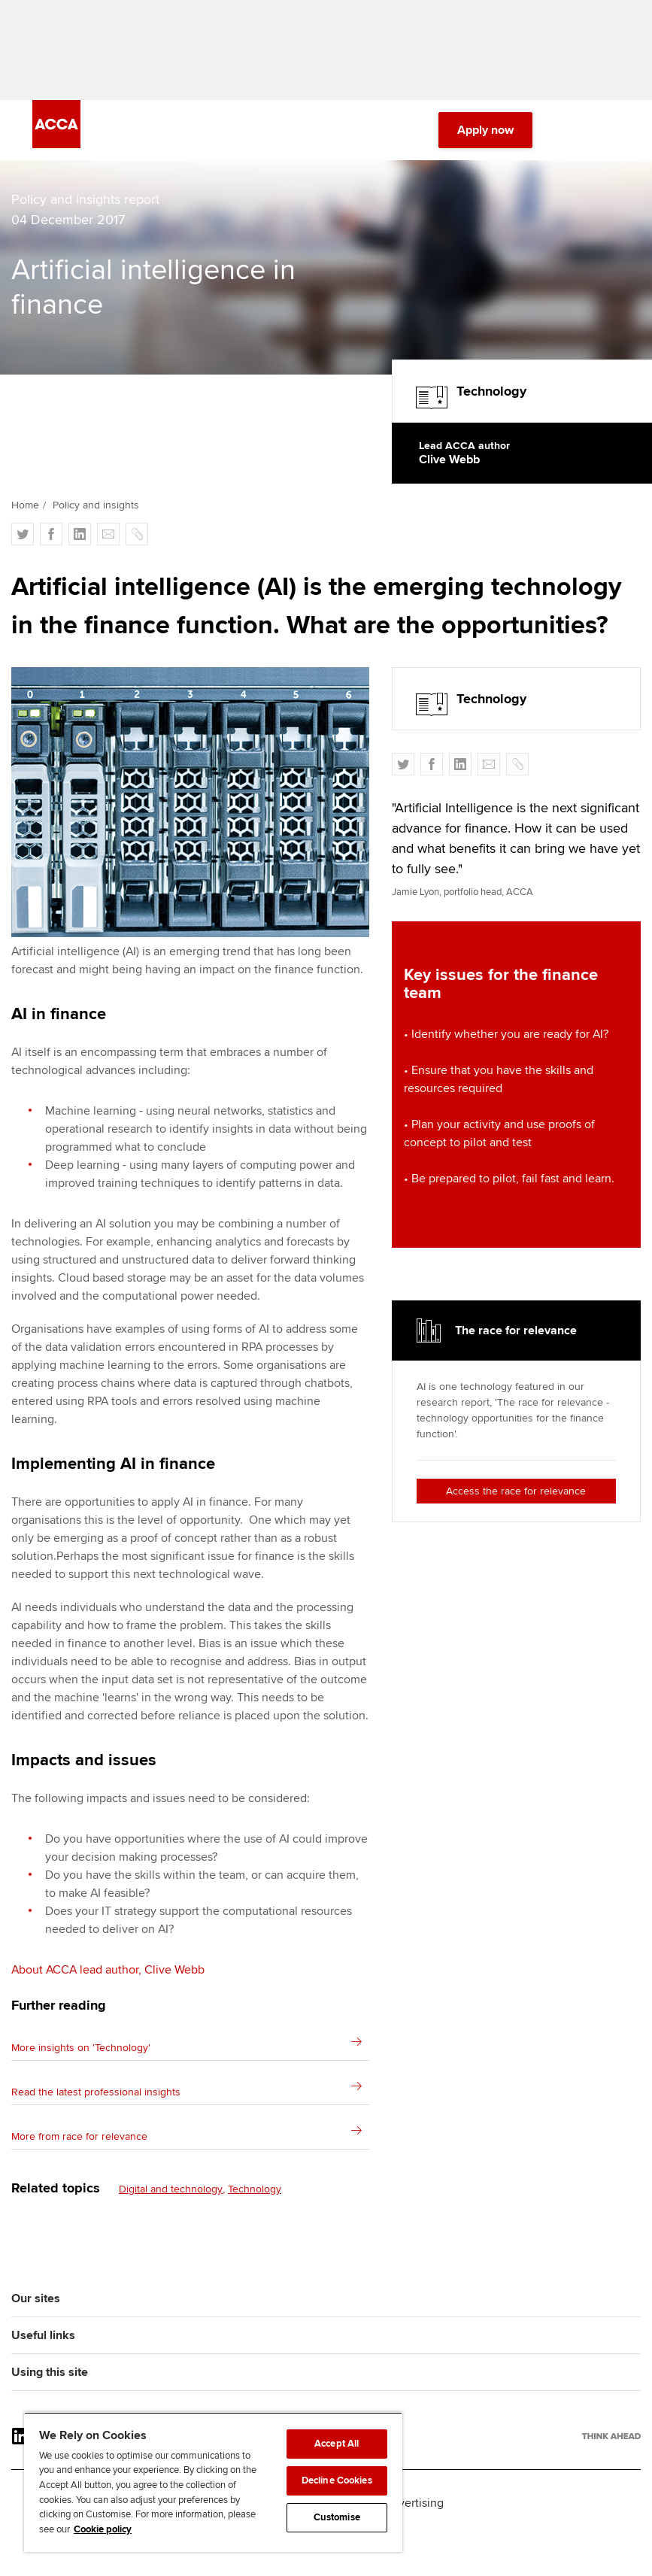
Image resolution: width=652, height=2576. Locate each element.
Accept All (336, 2444)
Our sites (35, 2306)
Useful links (43, 2343)
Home (25, 513)
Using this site (49, 2380)
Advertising (414, 2511)
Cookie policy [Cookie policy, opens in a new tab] (103, 2529)
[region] (213, 2482)
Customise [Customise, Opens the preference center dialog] (337, 2517)
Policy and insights (96, 513)
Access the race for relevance (516, 1499)
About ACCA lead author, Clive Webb (108, 1978)
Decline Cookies (337, 2480)
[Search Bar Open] (568, 135)
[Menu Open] (611, 135)
